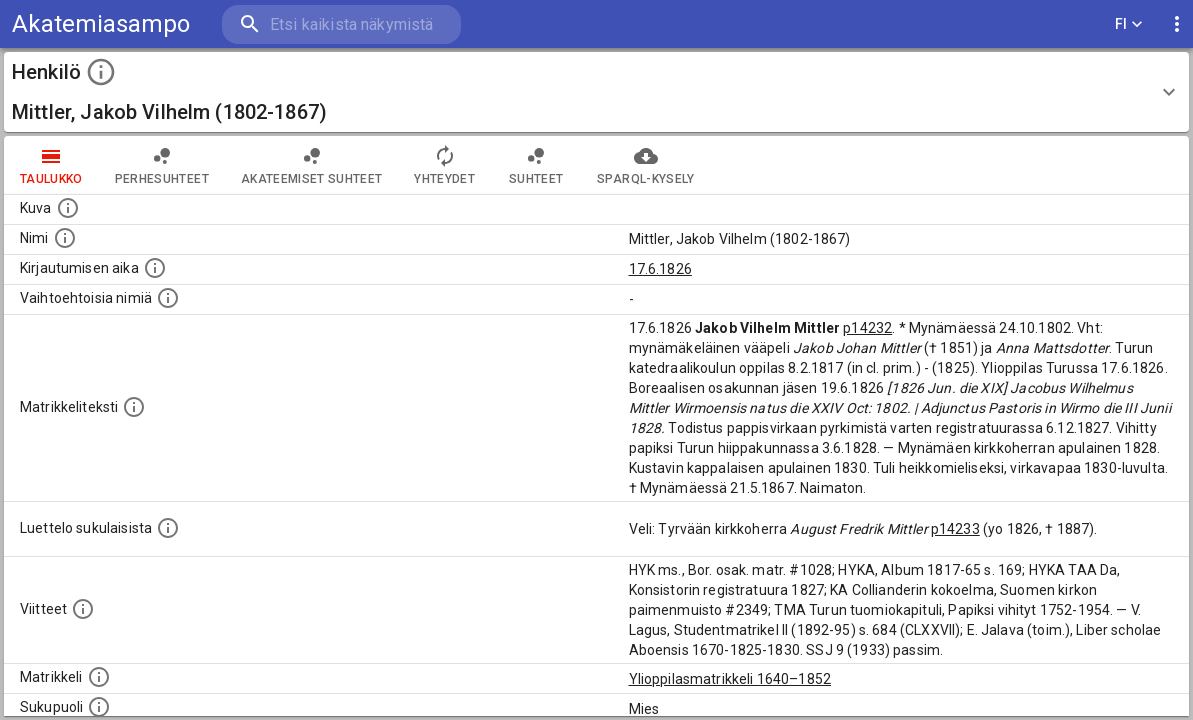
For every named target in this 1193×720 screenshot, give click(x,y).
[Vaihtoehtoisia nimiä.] (168, 298)
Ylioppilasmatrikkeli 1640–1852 (730, 679)
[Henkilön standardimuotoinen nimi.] (65, 238)
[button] (596, 92)
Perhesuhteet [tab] (162, 165)
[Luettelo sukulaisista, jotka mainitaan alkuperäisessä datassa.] (168, 528)
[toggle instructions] (101, 72)
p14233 (955, 529)
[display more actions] (1177, 24)
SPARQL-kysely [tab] (645, 165)
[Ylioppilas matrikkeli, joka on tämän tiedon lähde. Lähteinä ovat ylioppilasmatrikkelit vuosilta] (99, 677)
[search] (340, 24)
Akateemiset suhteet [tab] (312, 165)
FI (1129, 24)
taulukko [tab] (51, 165)
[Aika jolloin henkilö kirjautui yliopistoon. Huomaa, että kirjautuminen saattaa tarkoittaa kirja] (155, 268)
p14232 (867, 328)
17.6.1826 (660, 269)
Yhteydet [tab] (444, 165)
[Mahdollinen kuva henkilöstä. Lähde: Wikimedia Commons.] (68, 208)
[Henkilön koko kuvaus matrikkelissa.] (134, 407)
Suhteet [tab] (536, 165)
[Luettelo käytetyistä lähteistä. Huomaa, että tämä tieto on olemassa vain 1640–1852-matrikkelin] (83, 609)
